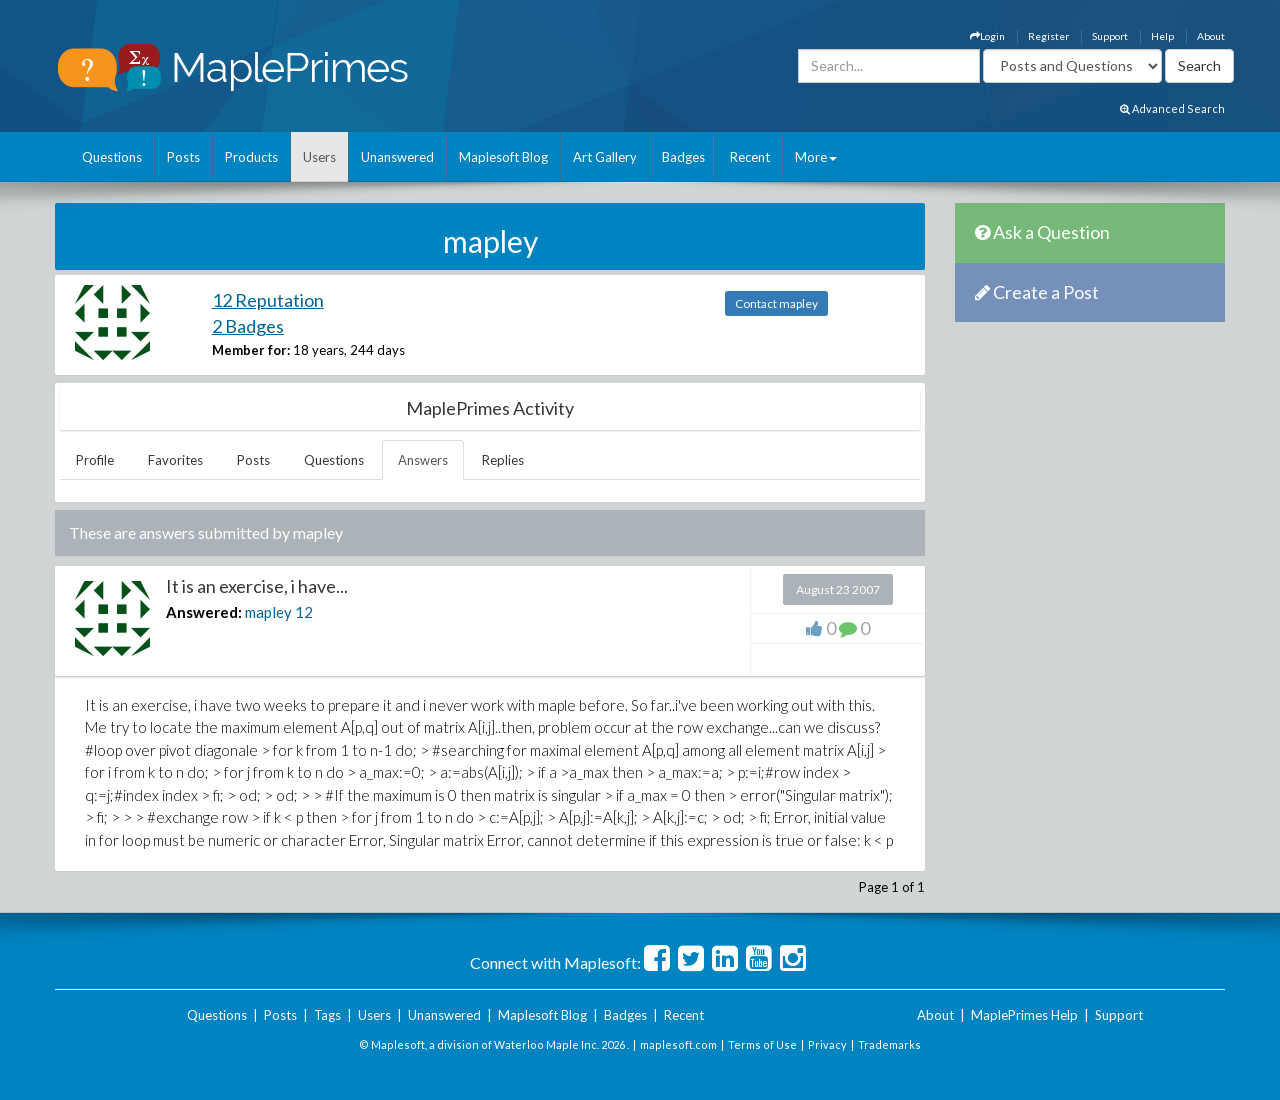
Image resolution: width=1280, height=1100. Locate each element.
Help (1162, 36)
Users (319, 157)
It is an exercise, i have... (257, 586)
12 (304, 612)
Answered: (204, 612)
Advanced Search (1172, 108)
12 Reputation (268, 300)
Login (987, 36)
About (1211, 36)
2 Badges (248, 326)
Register (1048, 36)
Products (251, 157)
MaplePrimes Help (1024, 1015)
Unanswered (397, 157)
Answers (423, 460)
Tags (327, 1015)
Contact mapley (776, 303)
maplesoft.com (678, 1044)
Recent (750, 157)
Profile (95, 460)
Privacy (827, 1044)
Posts (183, 157)
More (816, 157)
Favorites (175, 460)
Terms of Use (762, 1044)
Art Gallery (605, 157)
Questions (112, 157)
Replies (503, 460)
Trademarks (889, 1044)
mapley (268, 612)
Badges (683, 157)
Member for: (251, 350)
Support (1110, 36)
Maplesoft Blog (503, 157)
